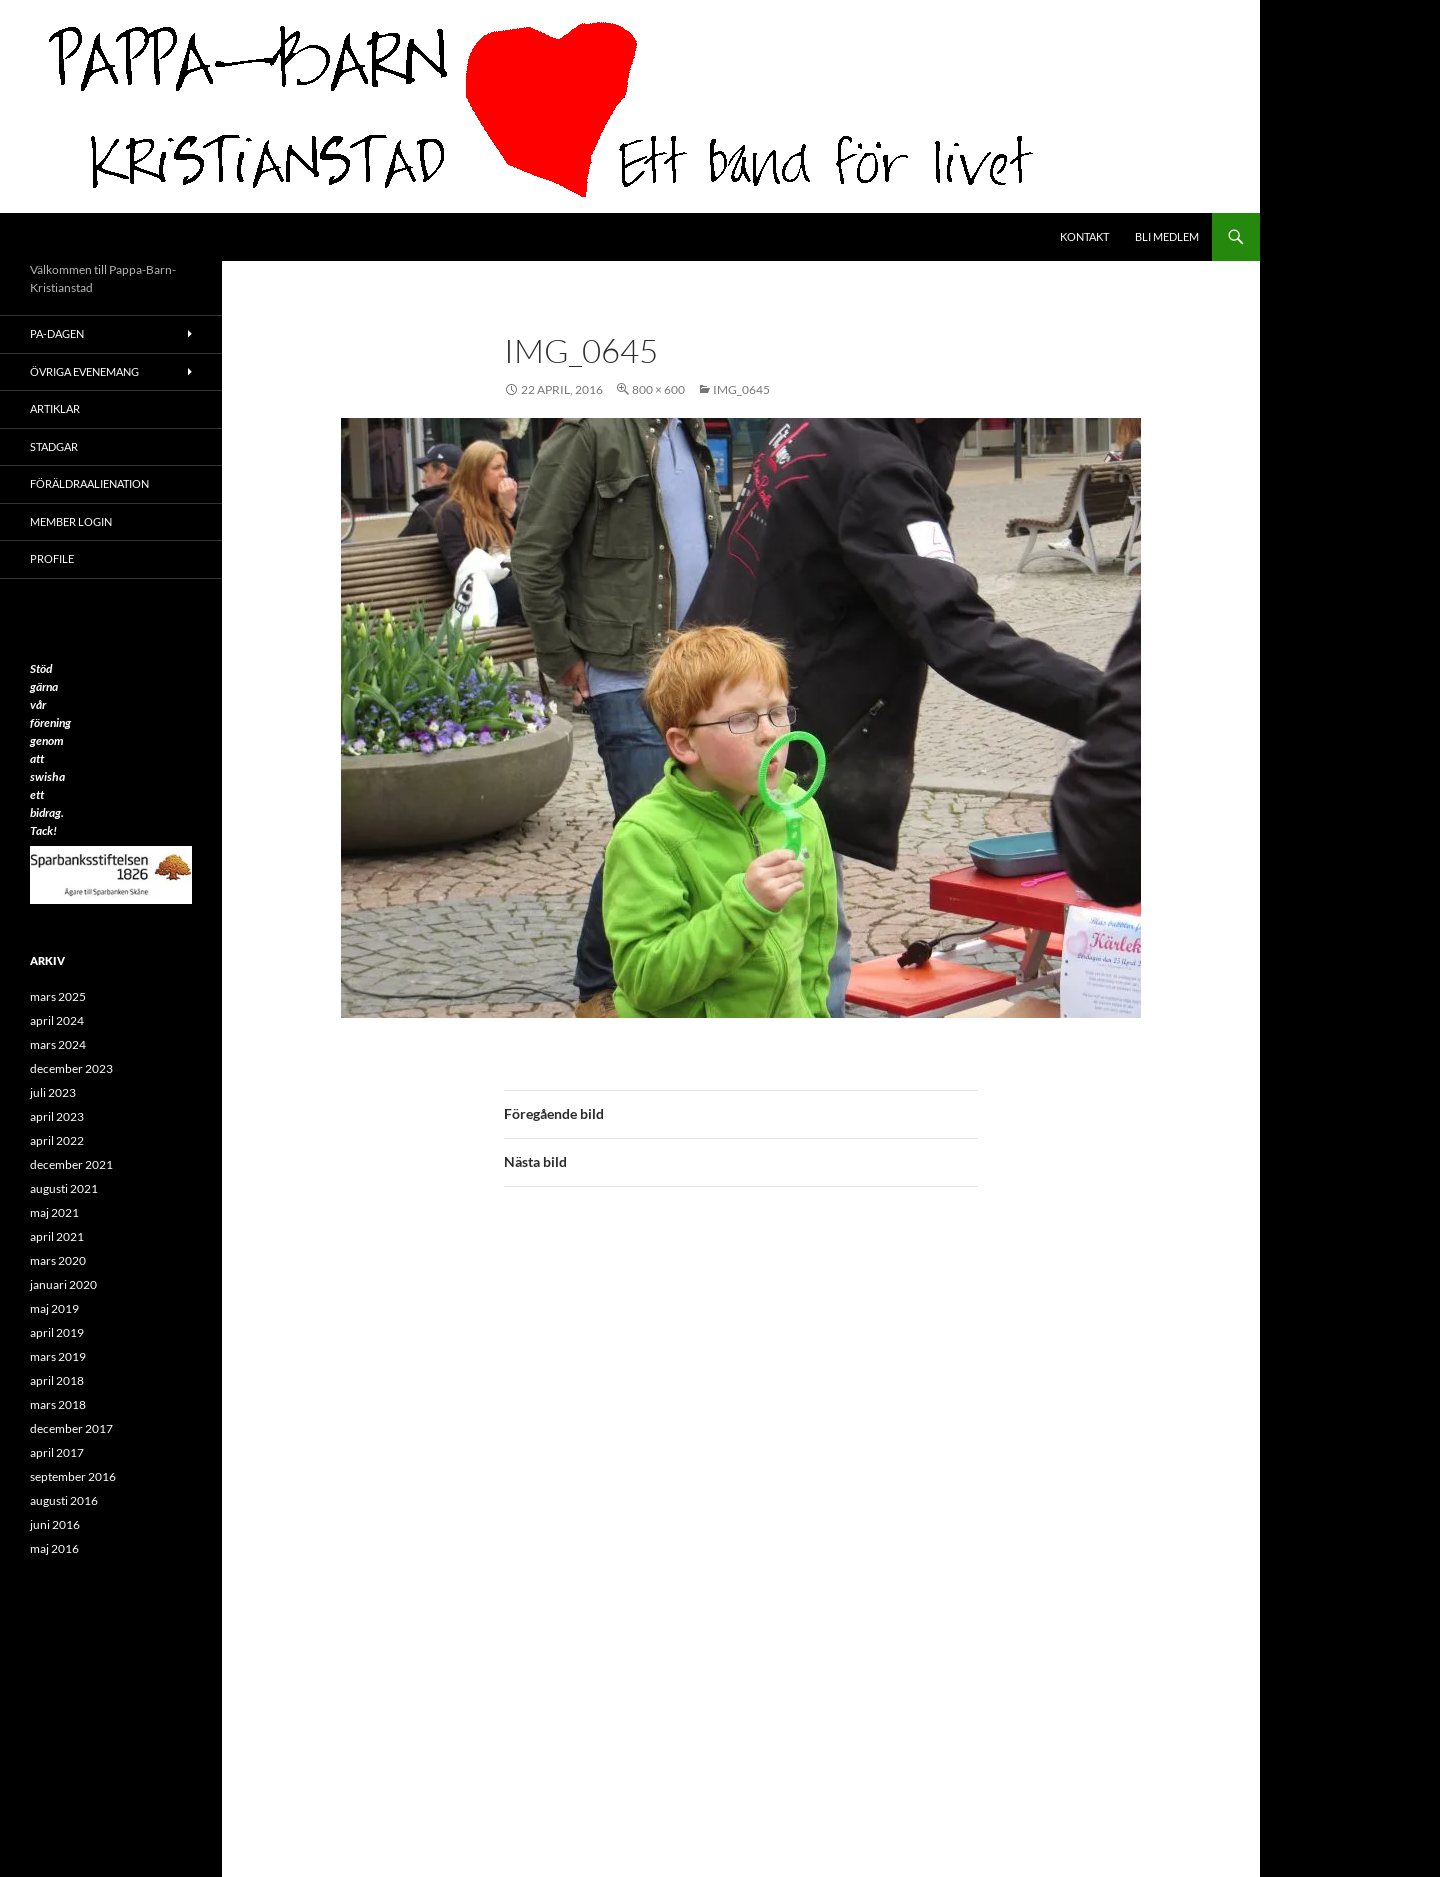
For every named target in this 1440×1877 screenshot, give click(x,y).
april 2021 (57, 1236)
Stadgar (54, 446)
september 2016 (73, 1476)
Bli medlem (1167, 236)
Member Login (71, 521)
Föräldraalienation (89, 483)
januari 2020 (63, 1284)
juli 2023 (53, 1092)
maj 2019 (54, 1308)
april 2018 (57, 1380)
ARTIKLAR (55, 408)
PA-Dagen (57, 333)
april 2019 (57, 1332)
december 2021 (71, 1164)
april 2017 (57, 1452)
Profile (52, 558)
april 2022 (57, 1140)
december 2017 (71, 1428)
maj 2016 (54, 1548)
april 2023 (57, 1116)
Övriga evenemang (84, 371)
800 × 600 (658, 389)
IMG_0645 (741, 389)
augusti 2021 (64, 1188)
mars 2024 (58, 1044)
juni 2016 (55, 1524)
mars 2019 (58, 1356)
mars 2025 (58, 996)
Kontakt (1084, 236)
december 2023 (71, 1068)
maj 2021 (54, 1212)
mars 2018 (58, 1404)
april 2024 (57, 1020)
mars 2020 (58, 1260)
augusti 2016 (64, 1500)
